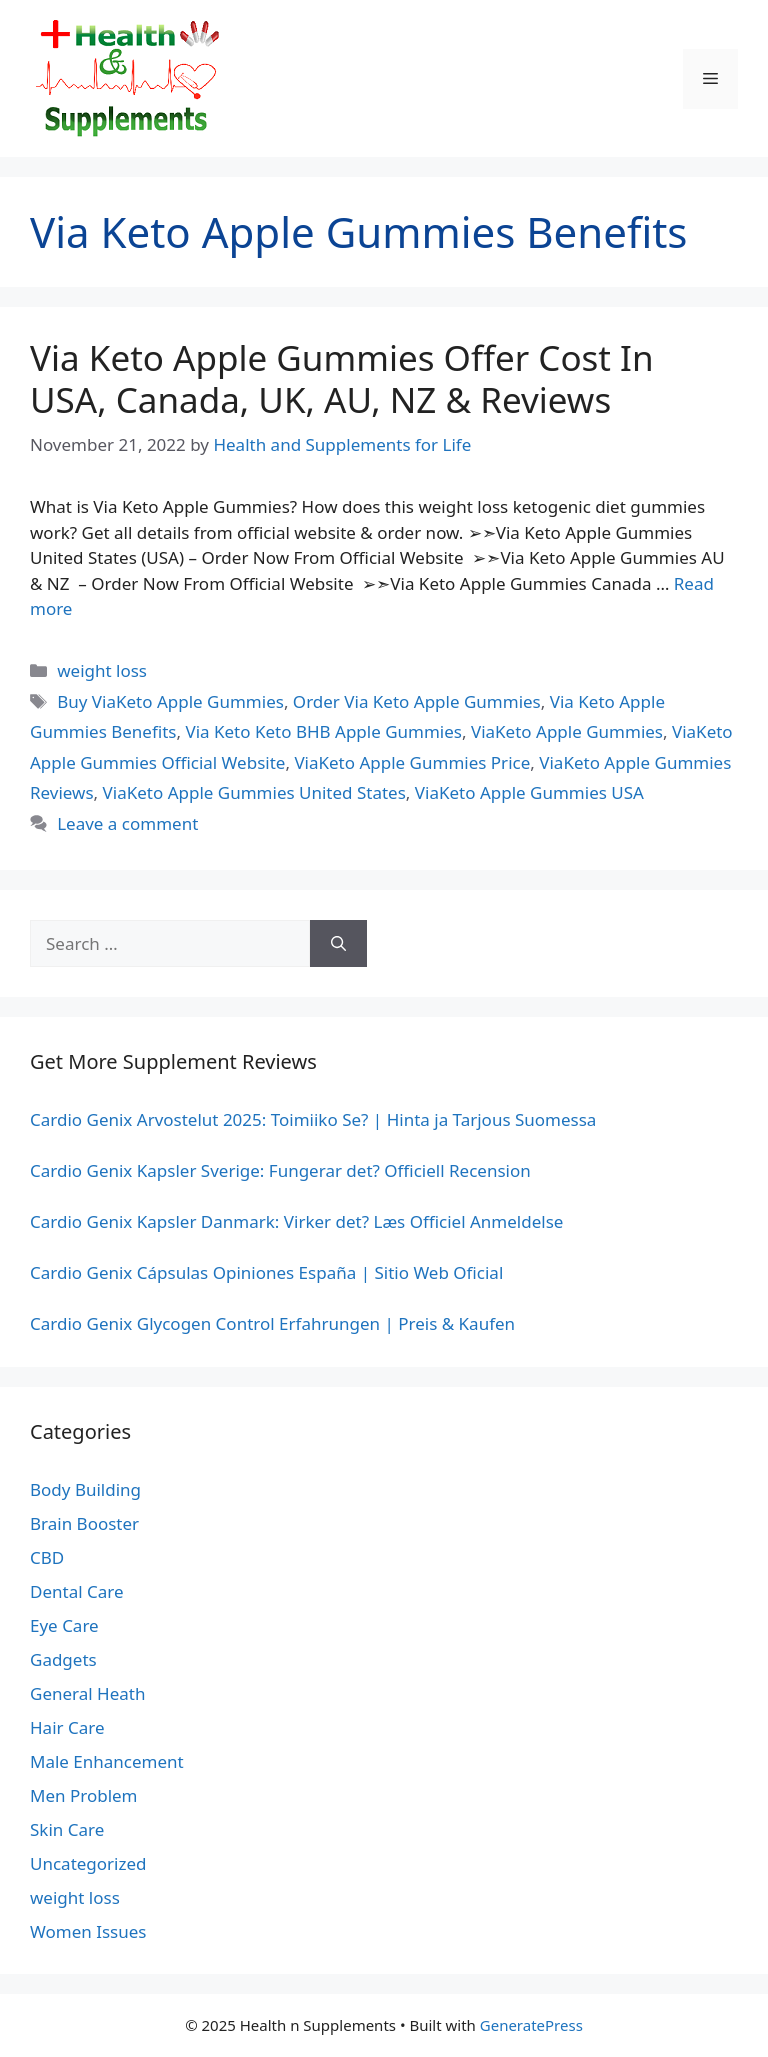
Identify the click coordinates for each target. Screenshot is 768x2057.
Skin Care (67, 1829)
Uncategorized (88, 1863)
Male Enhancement (107, 1761)
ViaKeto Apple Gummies (567, 731)
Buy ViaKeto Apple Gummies (170, 701)
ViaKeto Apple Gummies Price (412, 762)
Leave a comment (127, 823)
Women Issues (88, 1931)
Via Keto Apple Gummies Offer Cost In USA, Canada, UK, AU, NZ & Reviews (342, 378)
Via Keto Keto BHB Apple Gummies (323, 731)
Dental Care (77, 1591)
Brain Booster (84, 1523)
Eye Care (64, 1625)
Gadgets (63, 1659)
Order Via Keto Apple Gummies (417, 701)
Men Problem (84, 1795)
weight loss (102, 670)
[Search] (338, 944)
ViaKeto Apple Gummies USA (529, 792)
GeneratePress (531, 2025)
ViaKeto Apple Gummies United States (254, 792)
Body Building (85, 1489)
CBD (47, 1557)
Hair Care (67, 1727)
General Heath (87, 1693)
